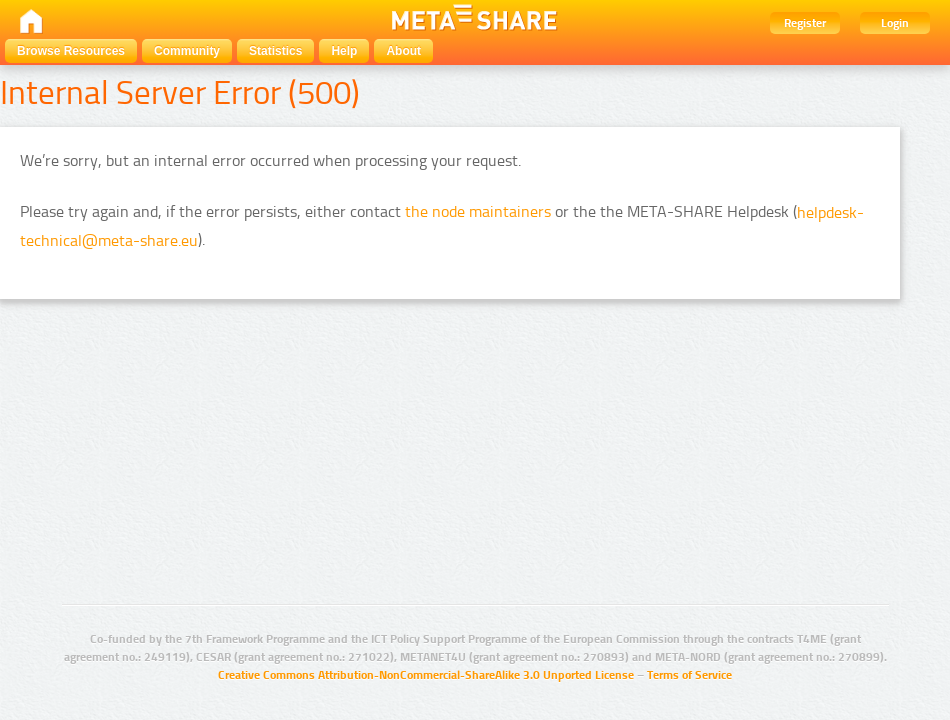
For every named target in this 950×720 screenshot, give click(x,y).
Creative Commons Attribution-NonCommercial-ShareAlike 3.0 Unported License (426, 675)
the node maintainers (478, 211)
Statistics (275, 51)
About (403, 51)
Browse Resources (71, 51)
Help (344, 51)
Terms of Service (689, 675)
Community (187, 51)
